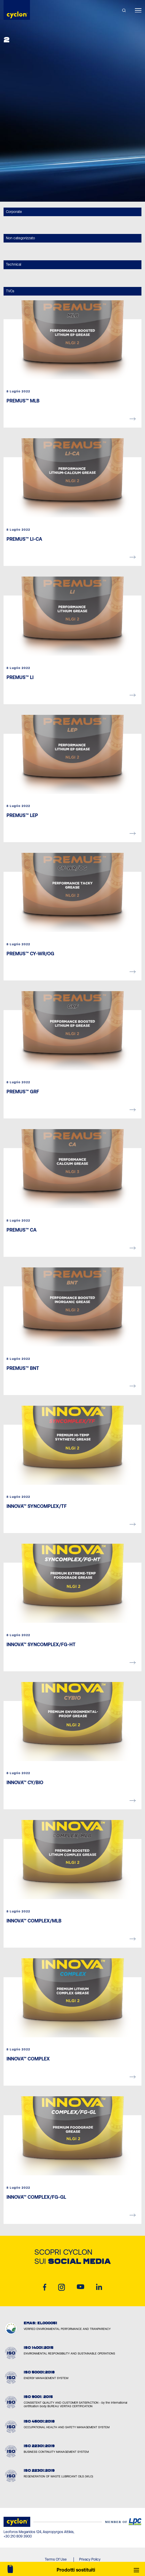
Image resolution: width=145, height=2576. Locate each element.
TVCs (10, 291)
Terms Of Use (56, 2559)
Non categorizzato (20, 238)
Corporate (14, 212)
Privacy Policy (90, 2559)
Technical (13, 264)
